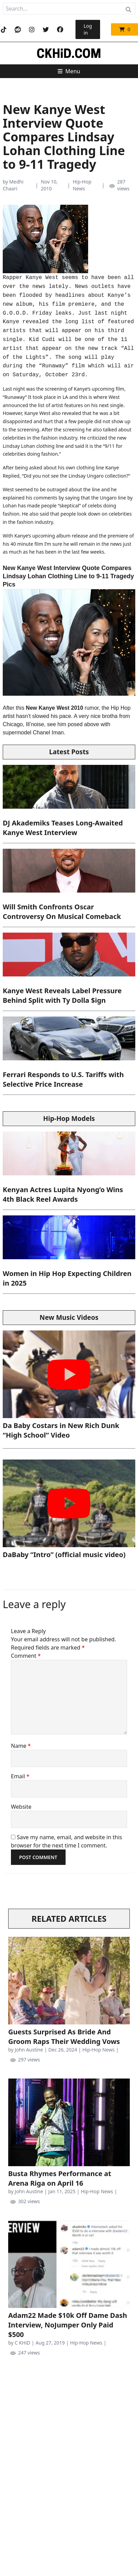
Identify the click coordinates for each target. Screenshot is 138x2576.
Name (21, 1746)
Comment (26, 1655)
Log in (88, 29)
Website (21, 1806)
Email (20, 1776)
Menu (69, 71)
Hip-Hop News (82, 185)
